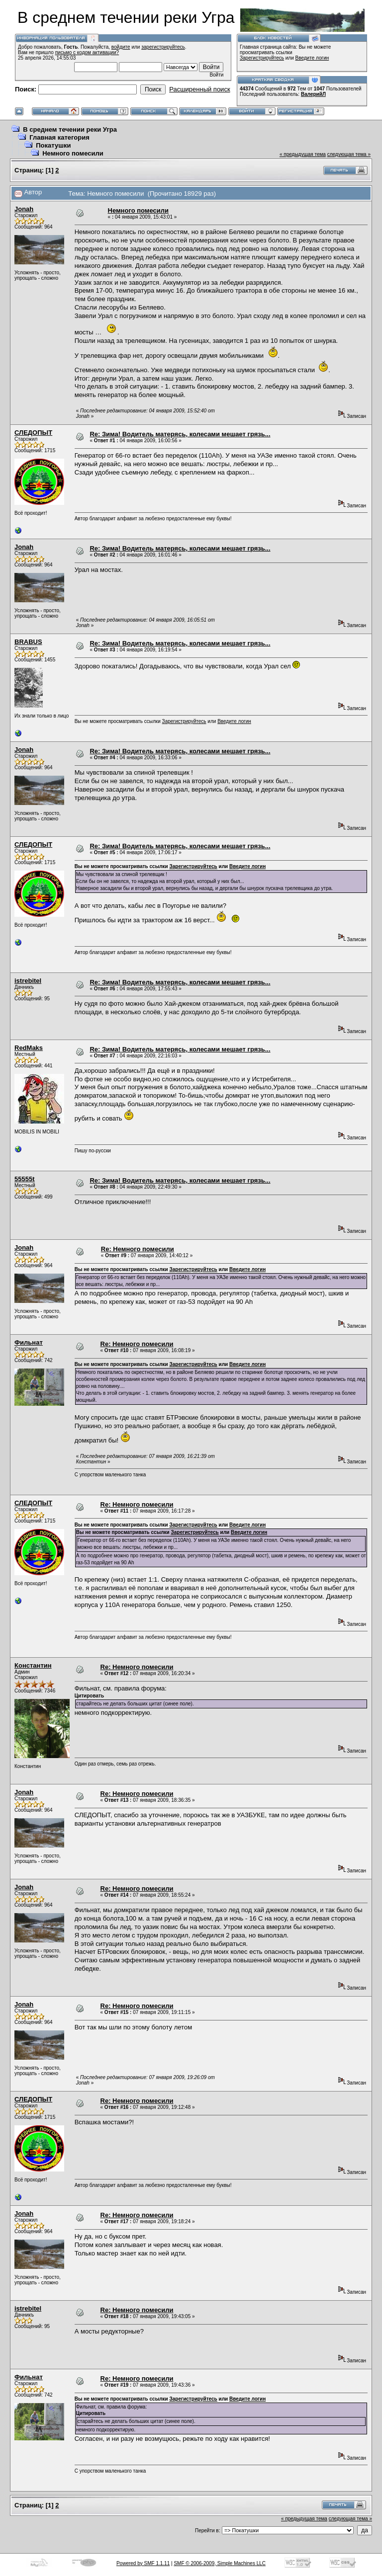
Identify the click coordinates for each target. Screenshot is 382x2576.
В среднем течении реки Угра (70, 129)
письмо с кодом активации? (87, 52)
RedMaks (28, 1047)
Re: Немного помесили (137, 1249)
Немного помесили (72, 153)
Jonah (23, 209)
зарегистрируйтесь (163, 47)
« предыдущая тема (303, 154)
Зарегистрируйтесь (262, 58)
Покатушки (53, 145)
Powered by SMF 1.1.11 (143, 2563)
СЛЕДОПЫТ (33, 432)
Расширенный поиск (199, 89)
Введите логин (312, 58)
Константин (33, 1665)
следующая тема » (349, 154)
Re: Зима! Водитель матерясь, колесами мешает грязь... (180, 434)
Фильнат (28, 1342)
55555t (24, 1179)
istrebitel (27, 980)
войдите (120, 47)
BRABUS (28, 641)
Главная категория (59, 137)
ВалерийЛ (313, 94)
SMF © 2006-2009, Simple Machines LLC (220, 2563)
